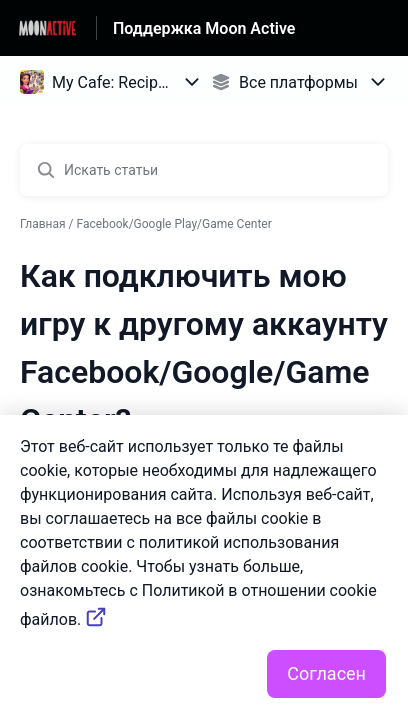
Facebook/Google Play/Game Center (174, 224)
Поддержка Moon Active (204, 28)
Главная (43, 224)
